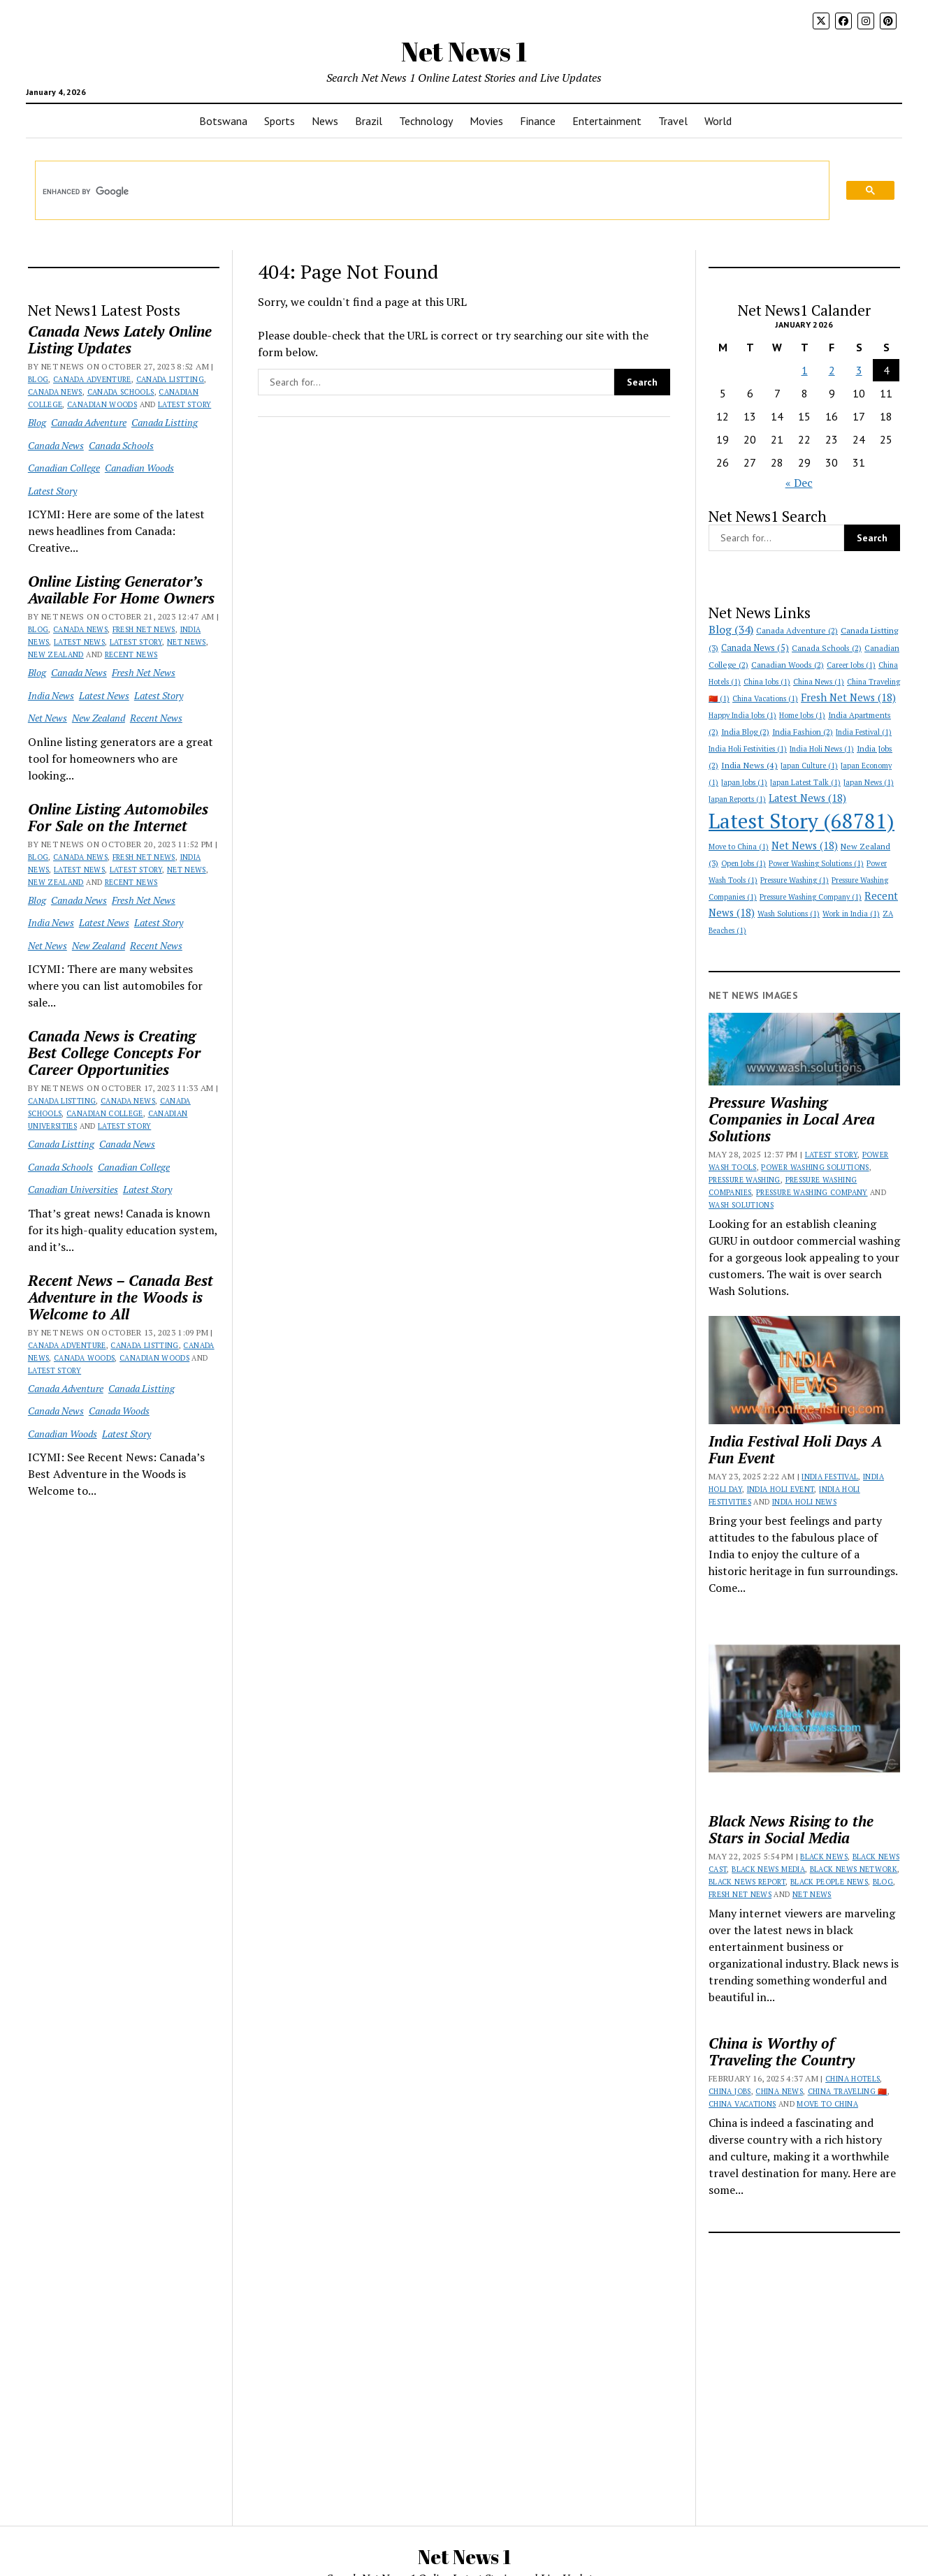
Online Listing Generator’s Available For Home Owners (121, 589)
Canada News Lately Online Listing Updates (120, 339)
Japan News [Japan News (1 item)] (868, 782)
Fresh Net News (144, 629)
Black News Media (768, 1869)
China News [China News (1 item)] (818, 682)
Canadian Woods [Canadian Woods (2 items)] (787, 664)
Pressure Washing (745, 1180)
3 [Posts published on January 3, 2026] (859, 370)
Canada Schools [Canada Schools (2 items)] (827, 648)
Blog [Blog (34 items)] (731, 629)
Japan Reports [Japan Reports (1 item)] (737, 799)
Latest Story (184, 404)
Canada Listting (170, 379)
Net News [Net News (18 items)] (804, 845)
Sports (279, 121)
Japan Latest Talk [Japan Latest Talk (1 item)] (805, 782)
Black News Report (747, 1882)
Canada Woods (84, 1358)
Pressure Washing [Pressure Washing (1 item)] (794, 880)
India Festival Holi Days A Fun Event (795, 1449)
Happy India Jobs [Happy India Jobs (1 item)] (742, 715)
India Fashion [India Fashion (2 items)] (802, 731)
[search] (422, 191)
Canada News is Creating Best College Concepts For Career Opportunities (114, 1052)
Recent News (131, 654)
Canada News (55, 392)
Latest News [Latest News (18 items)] (807, 798)
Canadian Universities (73, 1189)
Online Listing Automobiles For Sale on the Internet (118, 817)
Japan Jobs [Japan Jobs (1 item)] (744, 782)
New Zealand (56, 654)
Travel (673, 121)
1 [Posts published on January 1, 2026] (805, 370)
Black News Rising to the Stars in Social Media (791, 1829)
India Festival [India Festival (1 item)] (864, 732)
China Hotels (852, 2079)
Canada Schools (120, 392)
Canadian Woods (102, 404)
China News (779, 2091)
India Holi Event (781, 1489)
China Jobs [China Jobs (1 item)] (767, 682)
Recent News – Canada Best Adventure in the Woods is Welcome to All (120, 1297)
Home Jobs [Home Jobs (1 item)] (802, 715)
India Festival (830, 1476)
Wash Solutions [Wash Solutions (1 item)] (788, 914)
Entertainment (606, 121)
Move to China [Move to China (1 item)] (739, 846)
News (325, 121)
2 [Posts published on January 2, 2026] (832, 370)
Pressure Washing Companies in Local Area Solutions (792, 1119)
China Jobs (730, 2091)
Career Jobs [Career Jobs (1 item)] (851, 665)
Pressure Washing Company (812, 1192)
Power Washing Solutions (815, 1167)
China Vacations (742, 2104)
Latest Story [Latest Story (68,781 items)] (801, 820)
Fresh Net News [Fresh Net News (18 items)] (848, 697)
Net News (186, 642)
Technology (426, 121)
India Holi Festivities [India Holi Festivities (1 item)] (748, 749)
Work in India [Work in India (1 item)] (851, 914)
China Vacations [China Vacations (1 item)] (765, 698)
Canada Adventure (92, 379)
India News (51, 695)
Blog (38, 379)
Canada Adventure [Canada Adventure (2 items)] (797, 630)
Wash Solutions (741, 1205)
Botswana (223, 121)
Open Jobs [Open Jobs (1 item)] (743, 863)
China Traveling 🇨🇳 (847, 2091)
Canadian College (64, 467)
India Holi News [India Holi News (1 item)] (822, 749)
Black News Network (853, 1869)
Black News (824, 1856)
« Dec (799, 482)
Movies (486, 121)
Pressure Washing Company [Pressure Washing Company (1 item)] (811, 897)
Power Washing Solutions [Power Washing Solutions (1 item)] (816, 863)
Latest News (79, 642)
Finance (538, 121)
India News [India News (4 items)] (749, 765)
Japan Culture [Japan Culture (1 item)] (809, 765)
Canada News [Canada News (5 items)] (755, 648)
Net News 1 (464, 51)
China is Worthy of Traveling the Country (782, 2051)
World (718, 121)
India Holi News (804, 1502)
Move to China (827, 2104)
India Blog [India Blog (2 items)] (745, 731)
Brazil (368, 121)
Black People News (829, 1882)
